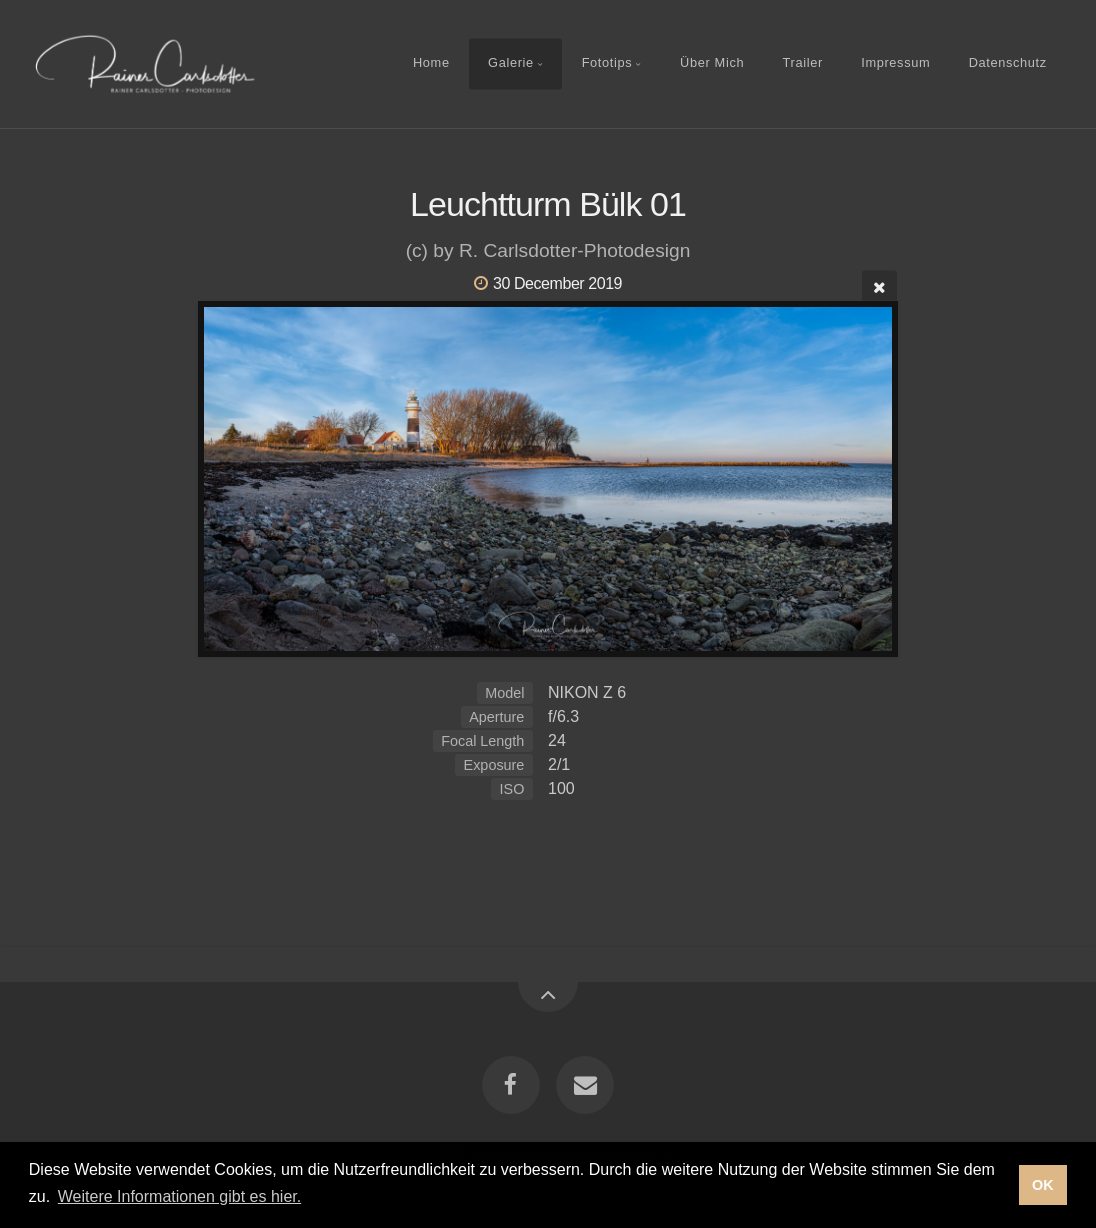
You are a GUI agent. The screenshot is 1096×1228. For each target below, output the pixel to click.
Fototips (607, 63)
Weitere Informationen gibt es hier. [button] (179, 1196)
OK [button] (1043, 1185)
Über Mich (712, 63)
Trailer (803, 63)
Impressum (895, 63)
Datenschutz (1008, 63)
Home (431, 63)
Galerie (511, 63)
